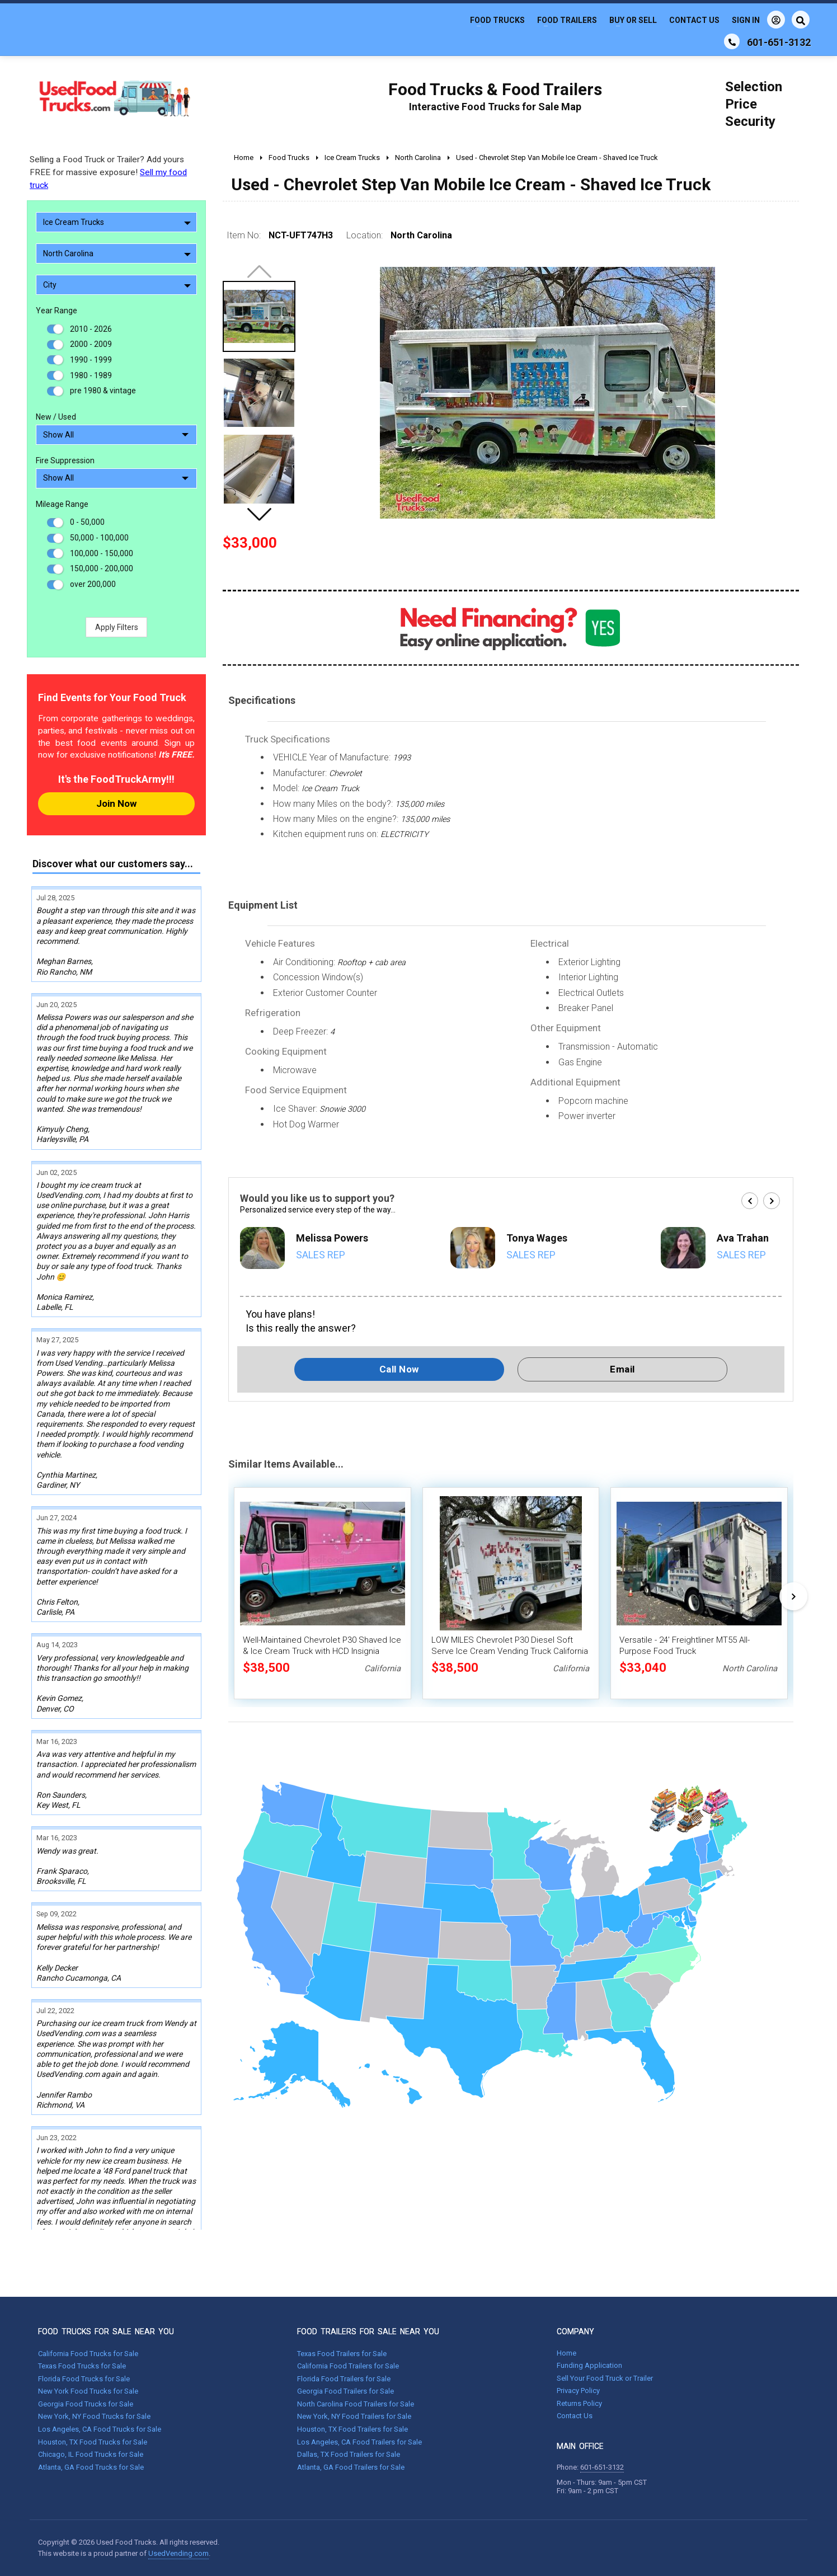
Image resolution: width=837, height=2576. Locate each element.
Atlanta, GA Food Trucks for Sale (91, 2467)
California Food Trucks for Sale (88, 2353)
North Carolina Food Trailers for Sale (355, 2404)
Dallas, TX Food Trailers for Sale (348, 2454)
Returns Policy (579, 2403)
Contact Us (694, 20)
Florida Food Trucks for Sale (84, 2379)
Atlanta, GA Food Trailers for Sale (351, 2467)
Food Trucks (497, 20)
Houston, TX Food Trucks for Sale (92, 2442)
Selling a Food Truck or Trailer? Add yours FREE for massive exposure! (108, 172)
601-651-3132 (602, 2467)
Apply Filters (116, 627)
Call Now (399, 1369)
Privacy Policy (578, 2390)
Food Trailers (567, 20)
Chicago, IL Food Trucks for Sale (90, 2454)
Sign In (758, 20)
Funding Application (589, 2365)
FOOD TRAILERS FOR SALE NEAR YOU (368, 2331)
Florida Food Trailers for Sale (344, 2379)
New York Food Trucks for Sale (88, 2391)
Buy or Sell (633, 20)
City (117, 284)
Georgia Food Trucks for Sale (85, 2404)
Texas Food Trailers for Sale (342, 2353)
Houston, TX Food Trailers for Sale (352, 2429)
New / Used (56, 416)
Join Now (116, 803)
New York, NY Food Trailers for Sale (354, 2416)
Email (622, 1369)
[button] (259, 514)
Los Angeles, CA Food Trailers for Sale (359, 2442)
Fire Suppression (65, 460)
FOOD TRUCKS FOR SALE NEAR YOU (106, 2331)
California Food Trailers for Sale (348, 2366)
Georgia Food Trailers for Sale (345, 2391)
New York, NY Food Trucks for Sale (94, 2416)
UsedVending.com (178, 2553)
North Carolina (117, 253)
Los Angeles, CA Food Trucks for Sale (99, 2429)
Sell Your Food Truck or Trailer (605, 2378)
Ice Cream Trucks (117, 222)
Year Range (56, 310)
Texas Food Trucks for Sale (82, 2366)
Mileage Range (62, 504)
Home (566, 2353)
